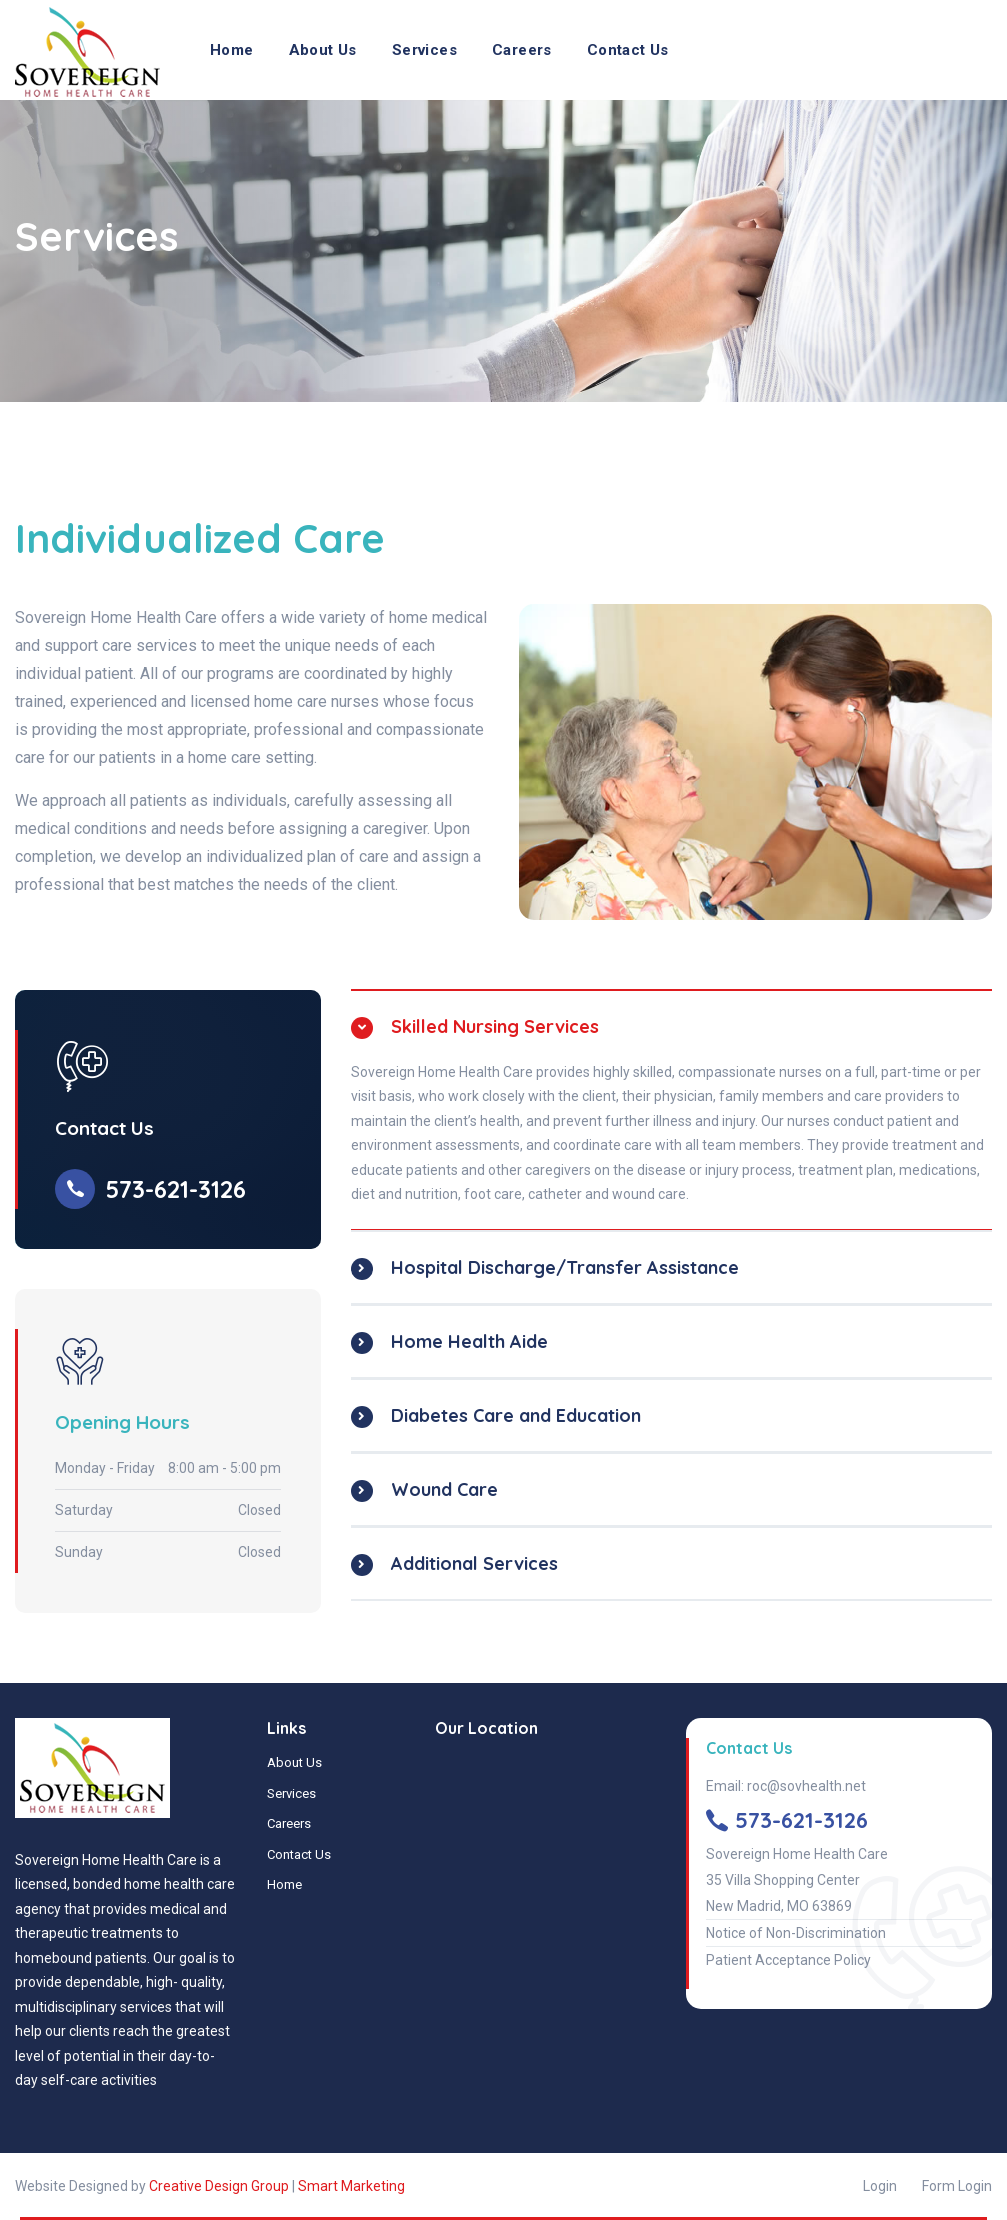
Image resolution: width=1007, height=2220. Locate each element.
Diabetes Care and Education (516, 1415)
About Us (323, 50)
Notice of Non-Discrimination (796, 1933)
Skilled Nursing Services (495, 1026)
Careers (522, 50)
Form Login (957, 2186)
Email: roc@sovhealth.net (786, 1786)
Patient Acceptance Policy (788, 1960)
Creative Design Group (219, 2186)
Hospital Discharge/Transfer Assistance (565, 1267)
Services (424, 50)
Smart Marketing (351, 2186)
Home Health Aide (469, 1341)
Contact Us (628, 50)
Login (880, 2186)
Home (232, 50)
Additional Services (474, 1563)
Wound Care (444, 1489)
